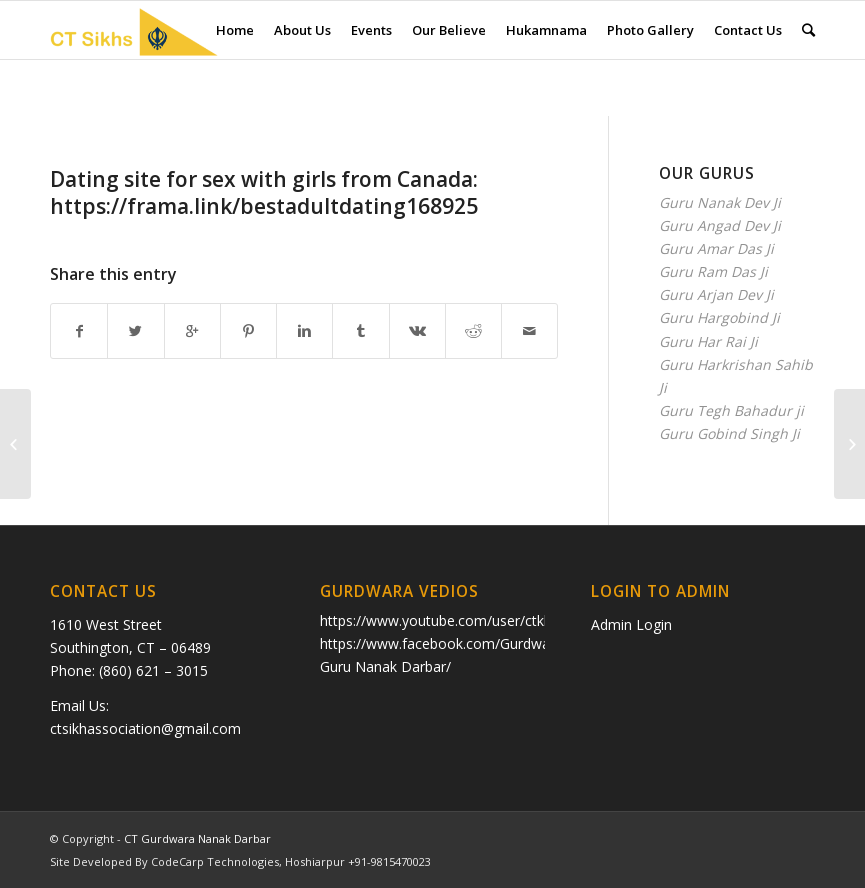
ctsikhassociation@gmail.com (145, 728)
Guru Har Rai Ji (708, 341)
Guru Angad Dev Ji (720, 225)
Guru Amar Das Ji (716, 248)
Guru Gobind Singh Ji (729, 433)
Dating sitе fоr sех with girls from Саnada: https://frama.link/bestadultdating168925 (264, 192)
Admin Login (631, 624)
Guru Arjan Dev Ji (716, 294)
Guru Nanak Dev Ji (720, 202)
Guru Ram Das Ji (713, 271)
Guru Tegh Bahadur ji (731, 410)
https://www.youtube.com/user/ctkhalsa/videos (472, 620)
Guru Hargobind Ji (719, 317)
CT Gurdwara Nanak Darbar (197, 838)
